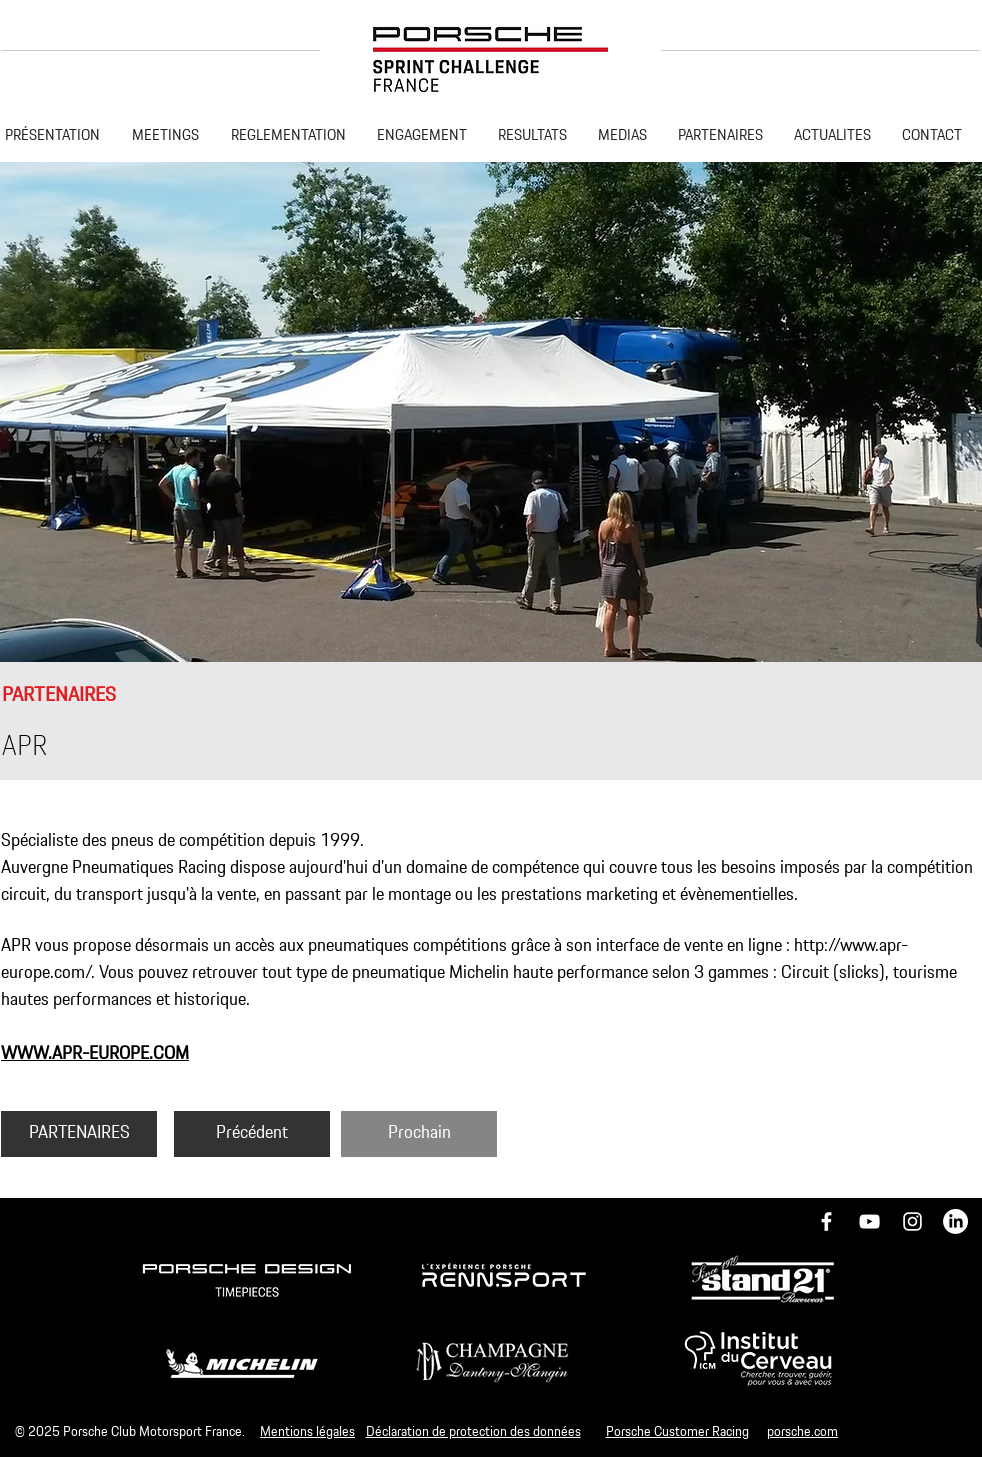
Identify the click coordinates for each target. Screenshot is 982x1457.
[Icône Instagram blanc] (912, 1221)
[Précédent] (252, 1134)
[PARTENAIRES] (79, 1134)
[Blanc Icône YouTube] (869, 1221)
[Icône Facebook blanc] (826, 1221)
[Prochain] (419, 1134)
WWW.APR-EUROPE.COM (95, 1054)
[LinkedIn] (955, 1221)
